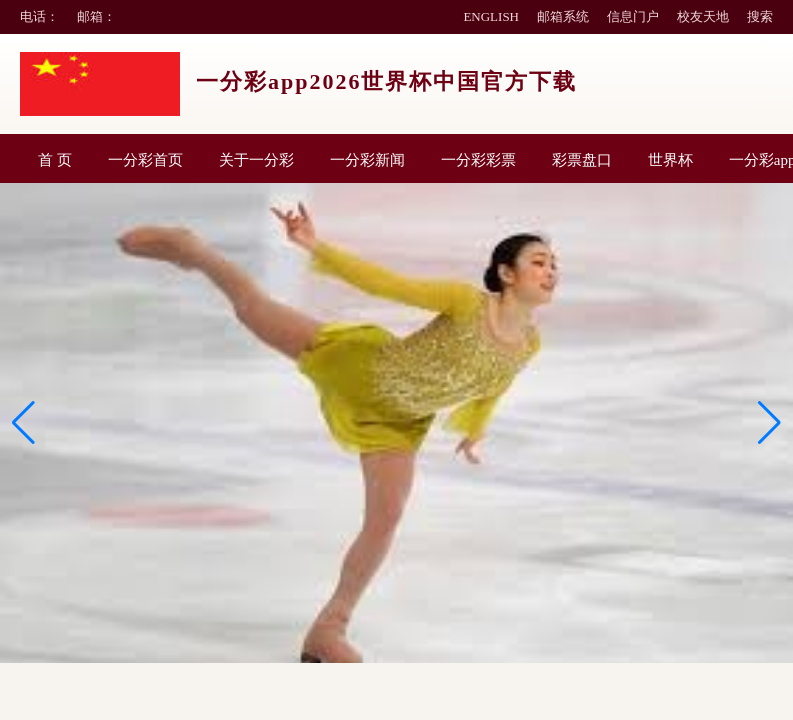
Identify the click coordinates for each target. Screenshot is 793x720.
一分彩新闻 (367, 160)
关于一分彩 (256, 160)
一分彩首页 (145, 160)
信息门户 (633, 16)
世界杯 (670, 160)
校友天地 (703, 16)
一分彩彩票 (478, 160)
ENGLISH (491, 16)
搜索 (760, 16)
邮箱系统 (563, 16)
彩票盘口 (582, 160)
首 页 (55, 160)
